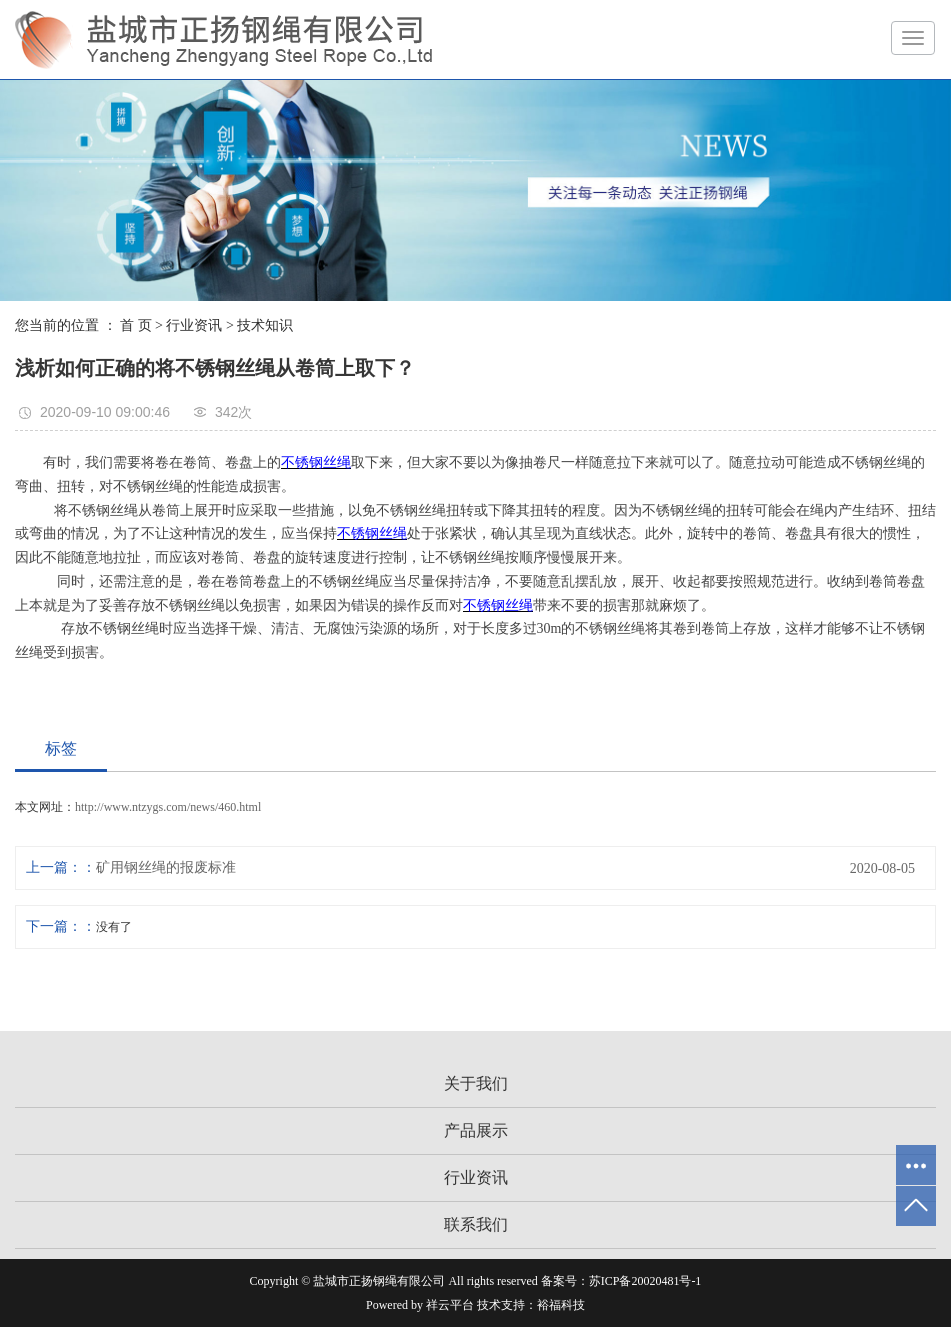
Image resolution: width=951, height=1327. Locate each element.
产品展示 (476, 1130)
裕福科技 (561, 1305)
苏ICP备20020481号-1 (645, 1281)
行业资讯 (194, 325)
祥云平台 (450, 1305)
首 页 (136, 325)
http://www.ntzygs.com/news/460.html (168, 807)
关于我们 (476, 1083)
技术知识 (265, 325)
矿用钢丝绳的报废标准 (166, 867)
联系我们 (476, 1224)
